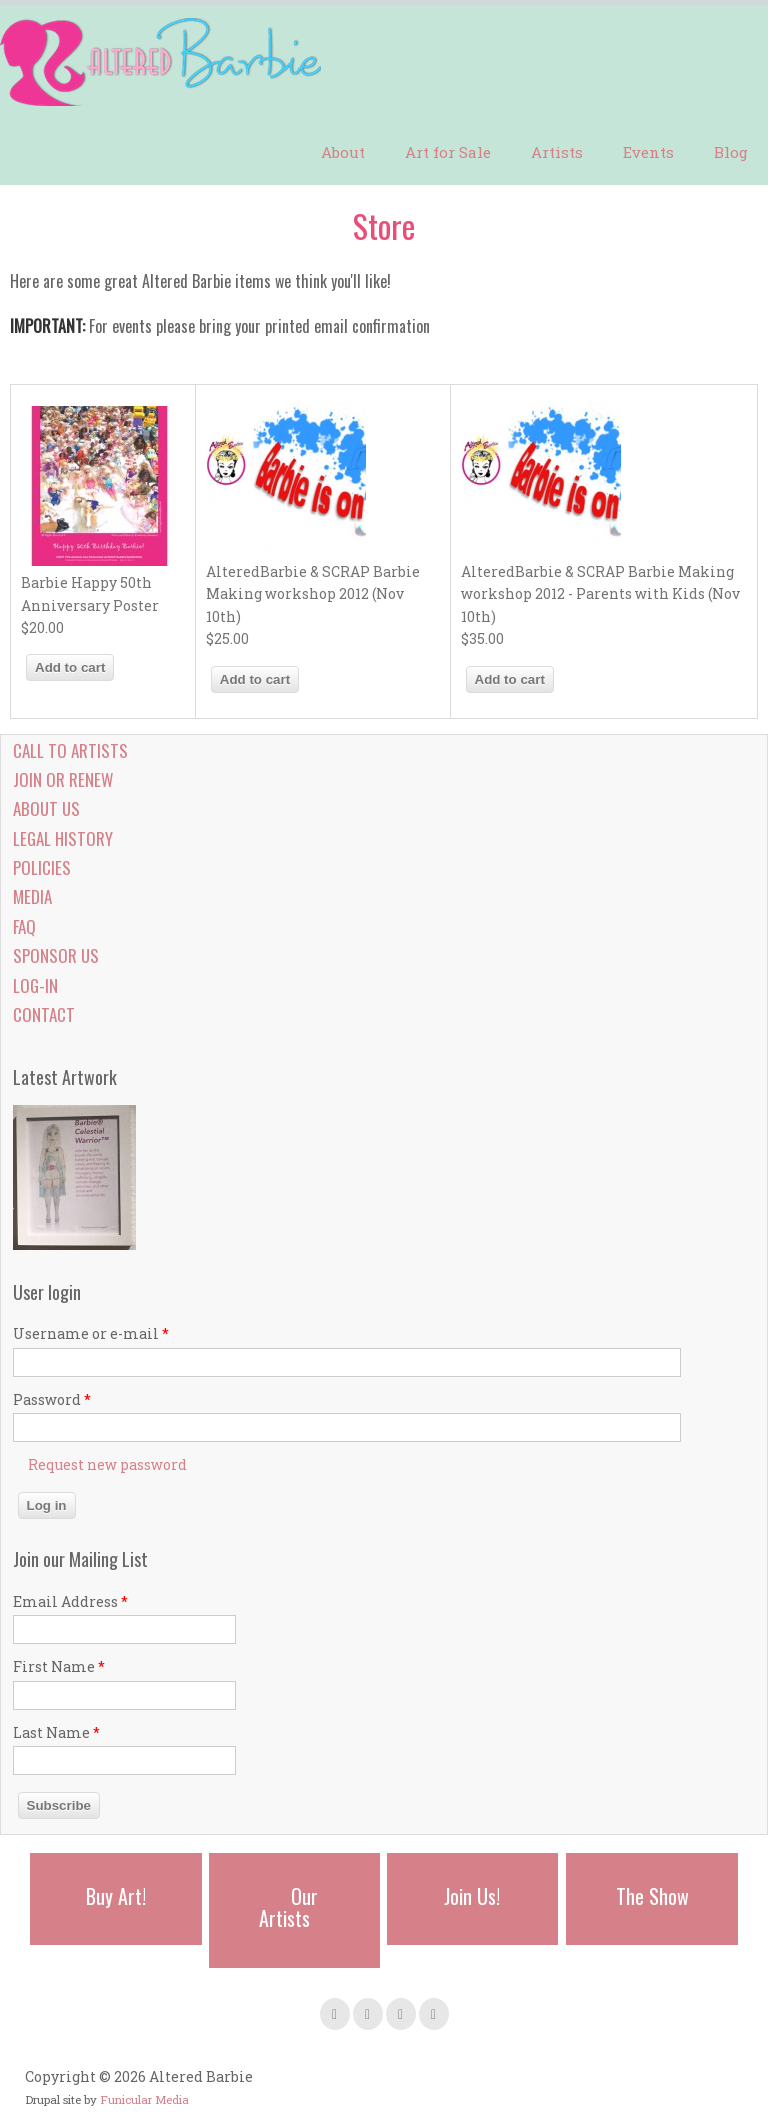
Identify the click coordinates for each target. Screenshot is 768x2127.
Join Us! (472, 1896)
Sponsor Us (56, 955)
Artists (557, 152)
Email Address (70, 1601)
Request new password (107, 1464)
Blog (731, 152)
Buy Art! (116, 1896)
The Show (652, 1896)
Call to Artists (70, 750)
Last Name (56, 1732)
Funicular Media (144, 2099)
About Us (46, 808)
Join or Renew (63, 779)
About (343, 152)
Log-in (35, 985)
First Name (59, 1666)
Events (648, 152)
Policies (42, 867)
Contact (44, 1014)
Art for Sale (448, 152)
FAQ (24, 926)
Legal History (63, 838)
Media (32, 896)
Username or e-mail (91, 1333)
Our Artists (288, 1907)
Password (52, 1399)
